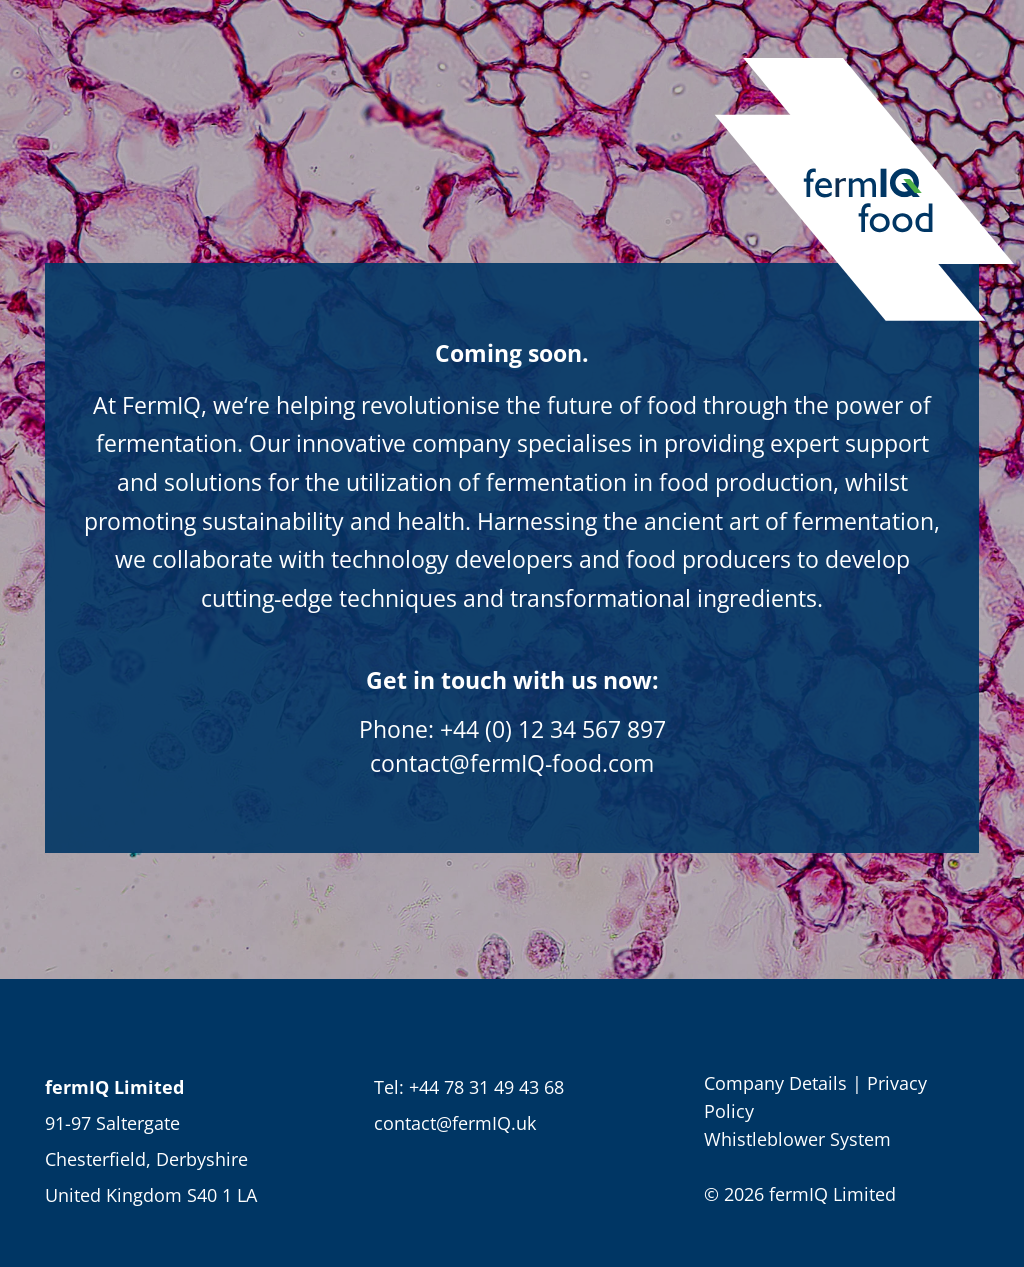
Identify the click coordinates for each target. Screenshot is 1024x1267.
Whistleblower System (797, 1139)
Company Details (775, 1083)
